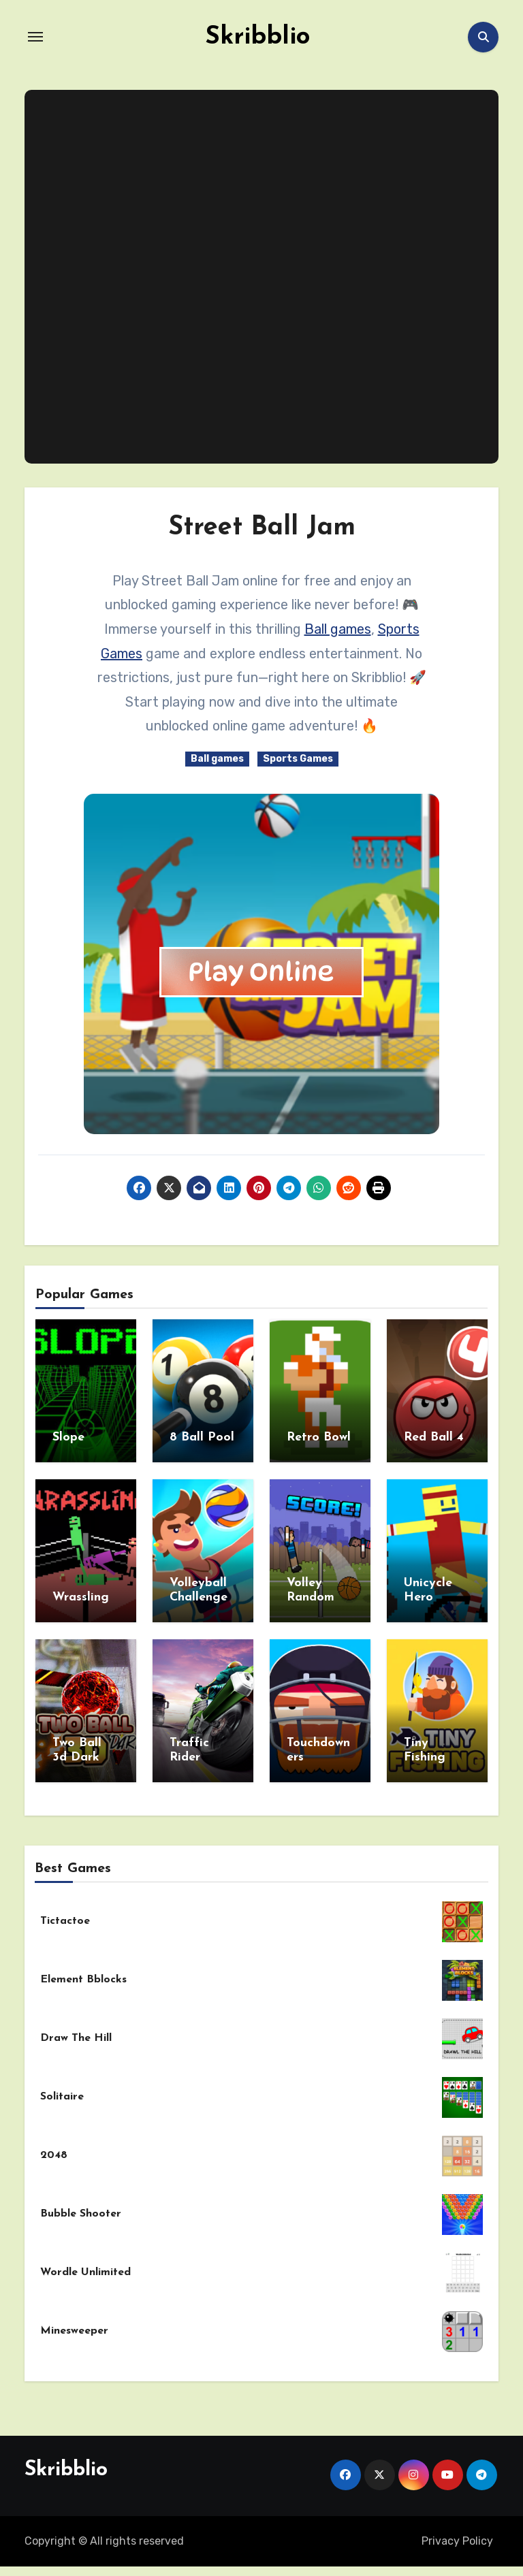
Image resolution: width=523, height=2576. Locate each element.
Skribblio (257, 36)
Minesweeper (74, 2320)
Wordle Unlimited (85, 2262)
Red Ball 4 (434, 1437)
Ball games (337, 629)
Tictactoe (65, 1910)
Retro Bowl (319, 1437)
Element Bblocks (83, 1969)
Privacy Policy (457, 2530)
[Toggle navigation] (35, 37)
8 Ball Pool (202, 1437)
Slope (68, 1437)
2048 (53, 2145)
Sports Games (298, 758)
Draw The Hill (76, 2028)
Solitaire (62, 2086)
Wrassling (80, 1594)
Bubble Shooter (80, 2203)
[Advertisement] (263, 277)
